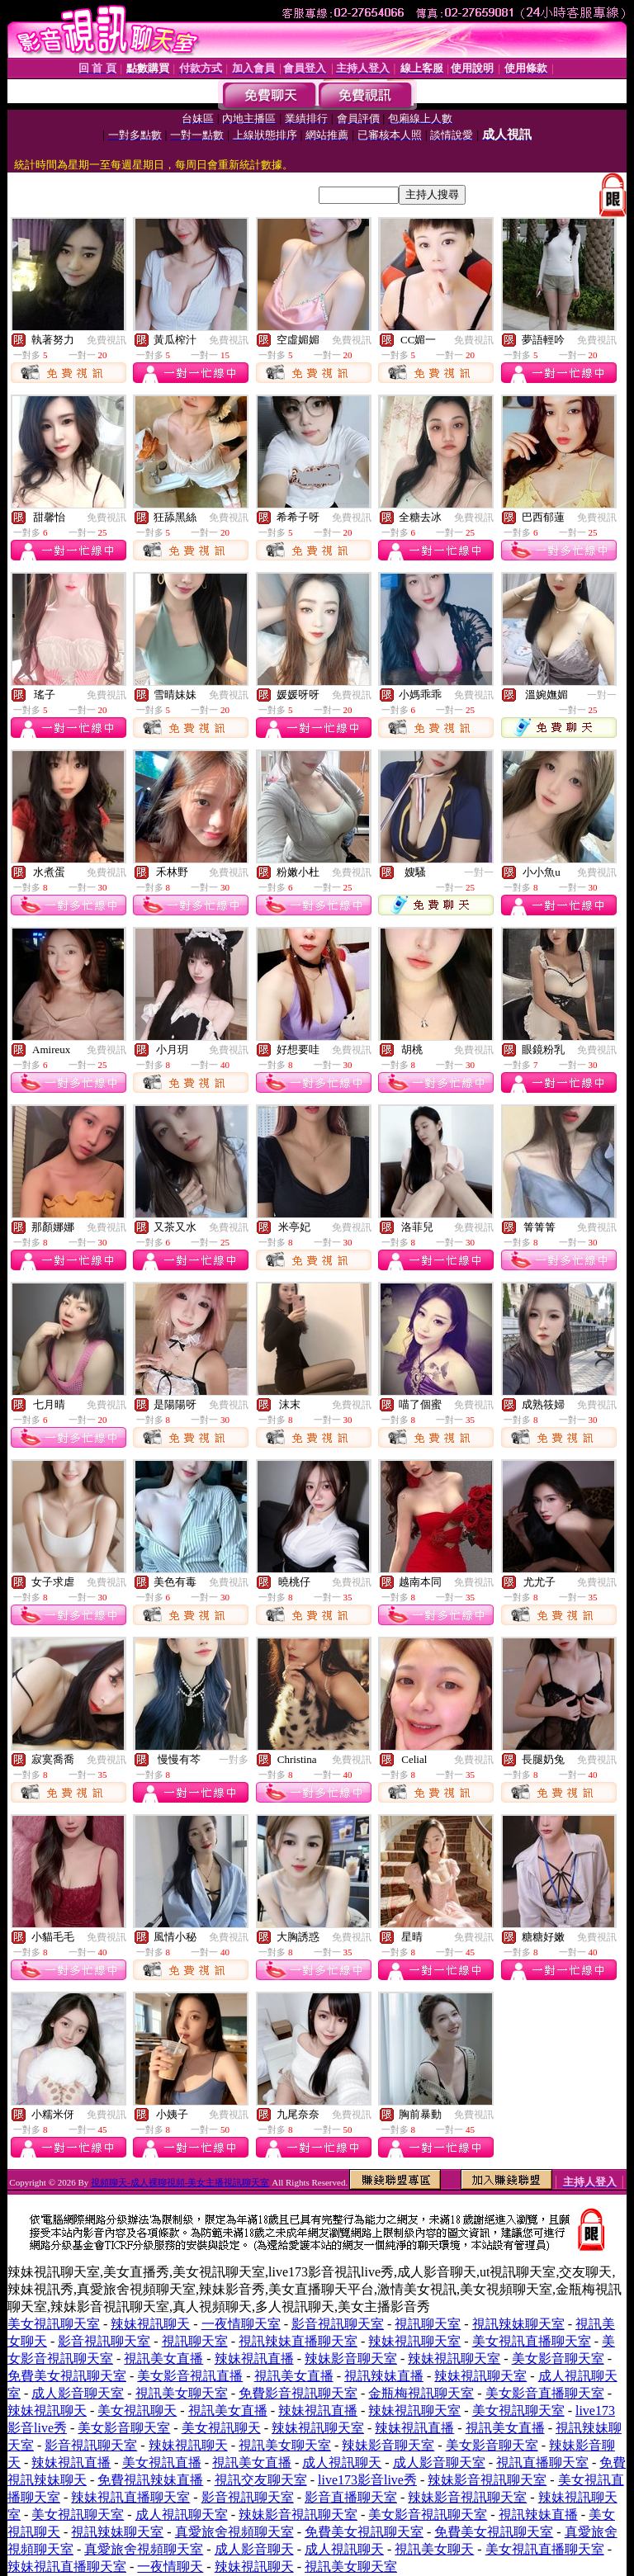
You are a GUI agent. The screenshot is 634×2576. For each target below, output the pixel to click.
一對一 (602, 695)
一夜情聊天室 (241, 2324)
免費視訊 (106, 340)
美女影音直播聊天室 (544, 2393)
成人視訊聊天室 (181, 2514)
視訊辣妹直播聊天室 (298, 2341)
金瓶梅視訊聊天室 (421, 2393)
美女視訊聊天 (137, 2410)
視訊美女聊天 (434, 2549)
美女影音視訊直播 (190, 2376)
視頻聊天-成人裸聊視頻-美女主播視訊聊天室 (180, 2182)
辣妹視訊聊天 (150, 2324)
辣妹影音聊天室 (351, 2358)
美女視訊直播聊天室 (531, 2341)
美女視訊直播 (161, 2462)
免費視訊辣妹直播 (150, 2480)
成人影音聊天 (254, 2549)
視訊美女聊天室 (181, 2393)
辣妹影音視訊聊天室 (487, 2480)
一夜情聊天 (170, 2566)
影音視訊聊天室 (337, 2324)
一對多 (233, 1759)
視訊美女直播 (163, 2358)
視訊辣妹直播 (383, 2376)
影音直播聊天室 (351, 2497)
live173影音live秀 (367, 2480)
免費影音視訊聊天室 (298, 2393)
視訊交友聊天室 (261, 2480)
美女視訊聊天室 (53, 2324)
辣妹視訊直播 (254, 2358)
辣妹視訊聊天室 (414, 2341)
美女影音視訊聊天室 (427, 2514)
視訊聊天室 (428, 2324)
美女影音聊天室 (558, 2358)
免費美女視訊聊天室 (66, 2376)
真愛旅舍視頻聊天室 (234, 2532)
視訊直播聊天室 (542, 2462)
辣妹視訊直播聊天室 (130, 2497)
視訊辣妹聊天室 (518, 2324)
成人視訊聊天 (341, 2462)
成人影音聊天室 (77, 2393)
